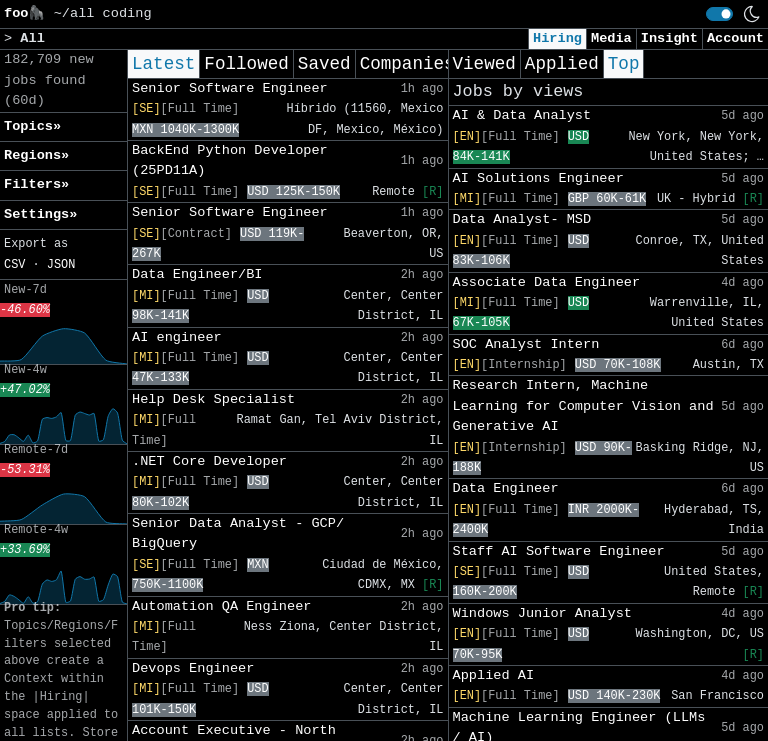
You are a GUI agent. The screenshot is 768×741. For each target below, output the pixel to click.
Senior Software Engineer (230, 88)
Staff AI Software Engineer (559, 551)
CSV (14, 265)
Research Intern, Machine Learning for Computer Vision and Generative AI (583, 406)
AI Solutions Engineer (538, 178)
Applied (562, 64)
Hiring (557, 38)
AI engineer (177, 337)
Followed (246, 64)
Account (735, 38)
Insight (669, 38)
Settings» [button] (40, 214)
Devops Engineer (193, 668)
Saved (324, 64)
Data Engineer (506, 488)
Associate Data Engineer (547, 282)
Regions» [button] (36, 155)
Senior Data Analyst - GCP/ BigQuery (238, 533)
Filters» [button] (36, 184)
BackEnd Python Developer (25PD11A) (230, 160)
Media (611, 38)
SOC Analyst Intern (526, 344)
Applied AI (494, 675)
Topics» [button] (32, 126)
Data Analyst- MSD (522, 219)
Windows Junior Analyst (542, 613)
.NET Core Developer (209, 461)
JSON (61, 265)
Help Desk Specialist (213, 399)
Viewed (484, 64)
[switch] (719, 14)
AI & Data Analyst (522, 115)
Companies (407, 64)
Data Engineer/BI (197, 274)
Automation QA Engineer (221, 606)
